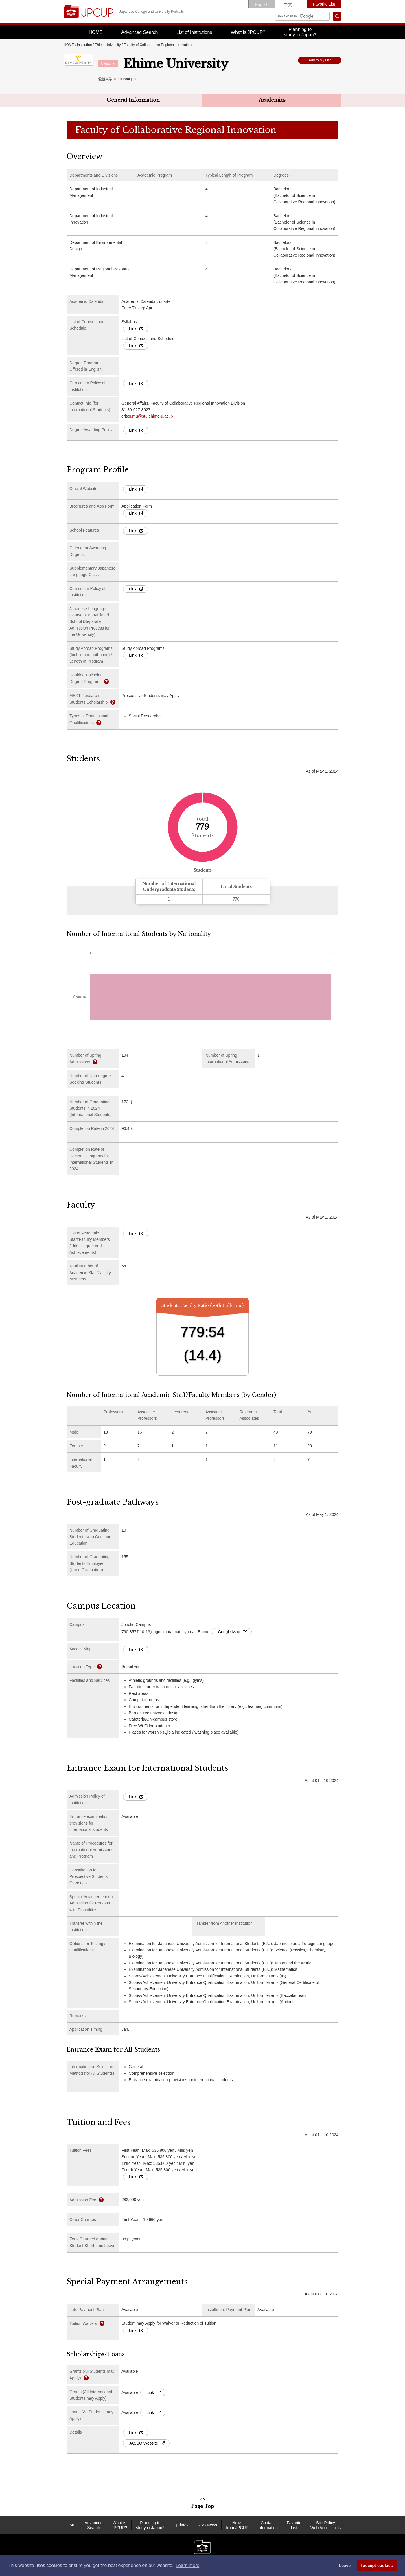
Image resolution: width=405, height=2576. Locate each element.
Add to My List (320, 60)
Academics (272, 100)
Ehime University (108, 45)
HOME (96, 32)
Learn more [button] (187, 2565)
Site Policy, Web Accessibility (326, 2525)
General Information (133, 100)
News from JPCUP (237, 2525)
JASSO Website (147, 2443)
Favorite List (324, 4)
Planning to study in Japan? (150, 2525)
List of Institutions (194, 32)
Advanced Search (139, 32)
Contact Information (267, 2525)
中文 (288, 4)
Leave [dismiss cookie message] (345, 2565)
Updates (180, 2525)
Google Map (232, 1631)
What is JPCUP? (248, 32)
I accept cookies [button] (377, 2565)
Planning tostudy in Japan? (300, 32)
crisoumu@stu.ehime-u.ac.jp (147, 416)
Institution (84, 45)
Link (136, 328)
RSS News (207, 2525)
